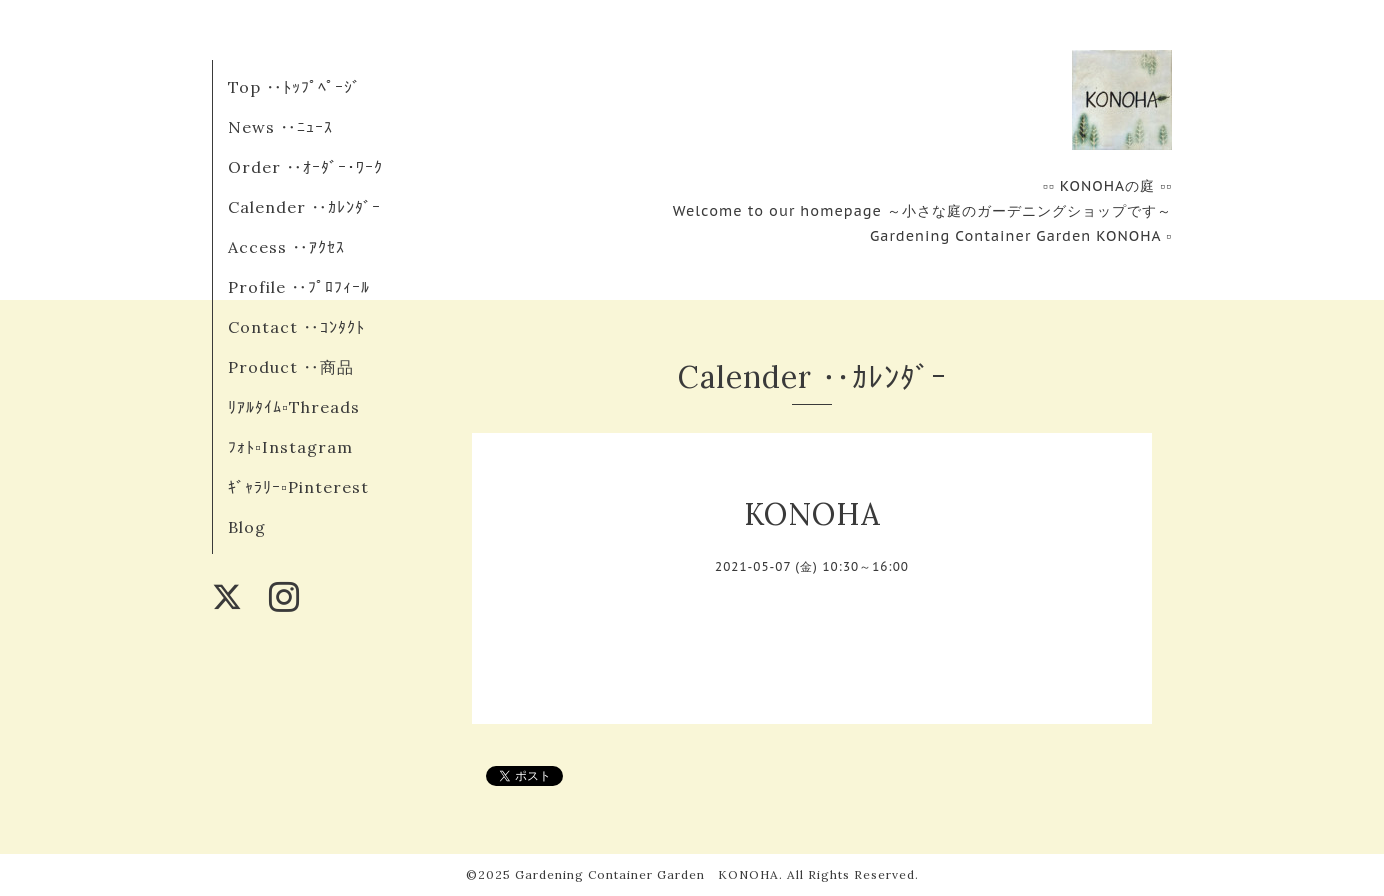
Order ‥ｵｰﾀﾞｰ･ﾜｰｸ (305, 167)
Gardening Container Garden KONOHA (647, 874)
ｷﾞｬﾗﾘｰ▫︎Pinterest (298, 487)
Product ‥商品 (291, 367)
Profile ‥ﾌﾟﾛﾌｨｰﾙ (299, 287)
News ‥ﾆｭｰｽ (280, 127)
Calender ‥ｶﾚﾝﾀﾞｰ (304, 207)
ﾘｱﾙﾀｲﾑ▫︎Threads (294, 407)
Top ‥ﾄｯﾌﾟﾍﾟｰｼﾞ (294, 87)
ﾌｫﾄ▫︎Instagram (290, 447)
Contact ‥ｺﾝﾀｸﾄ (296, 327)
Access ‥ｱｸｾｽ (286, 247)
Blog (247, 527)
